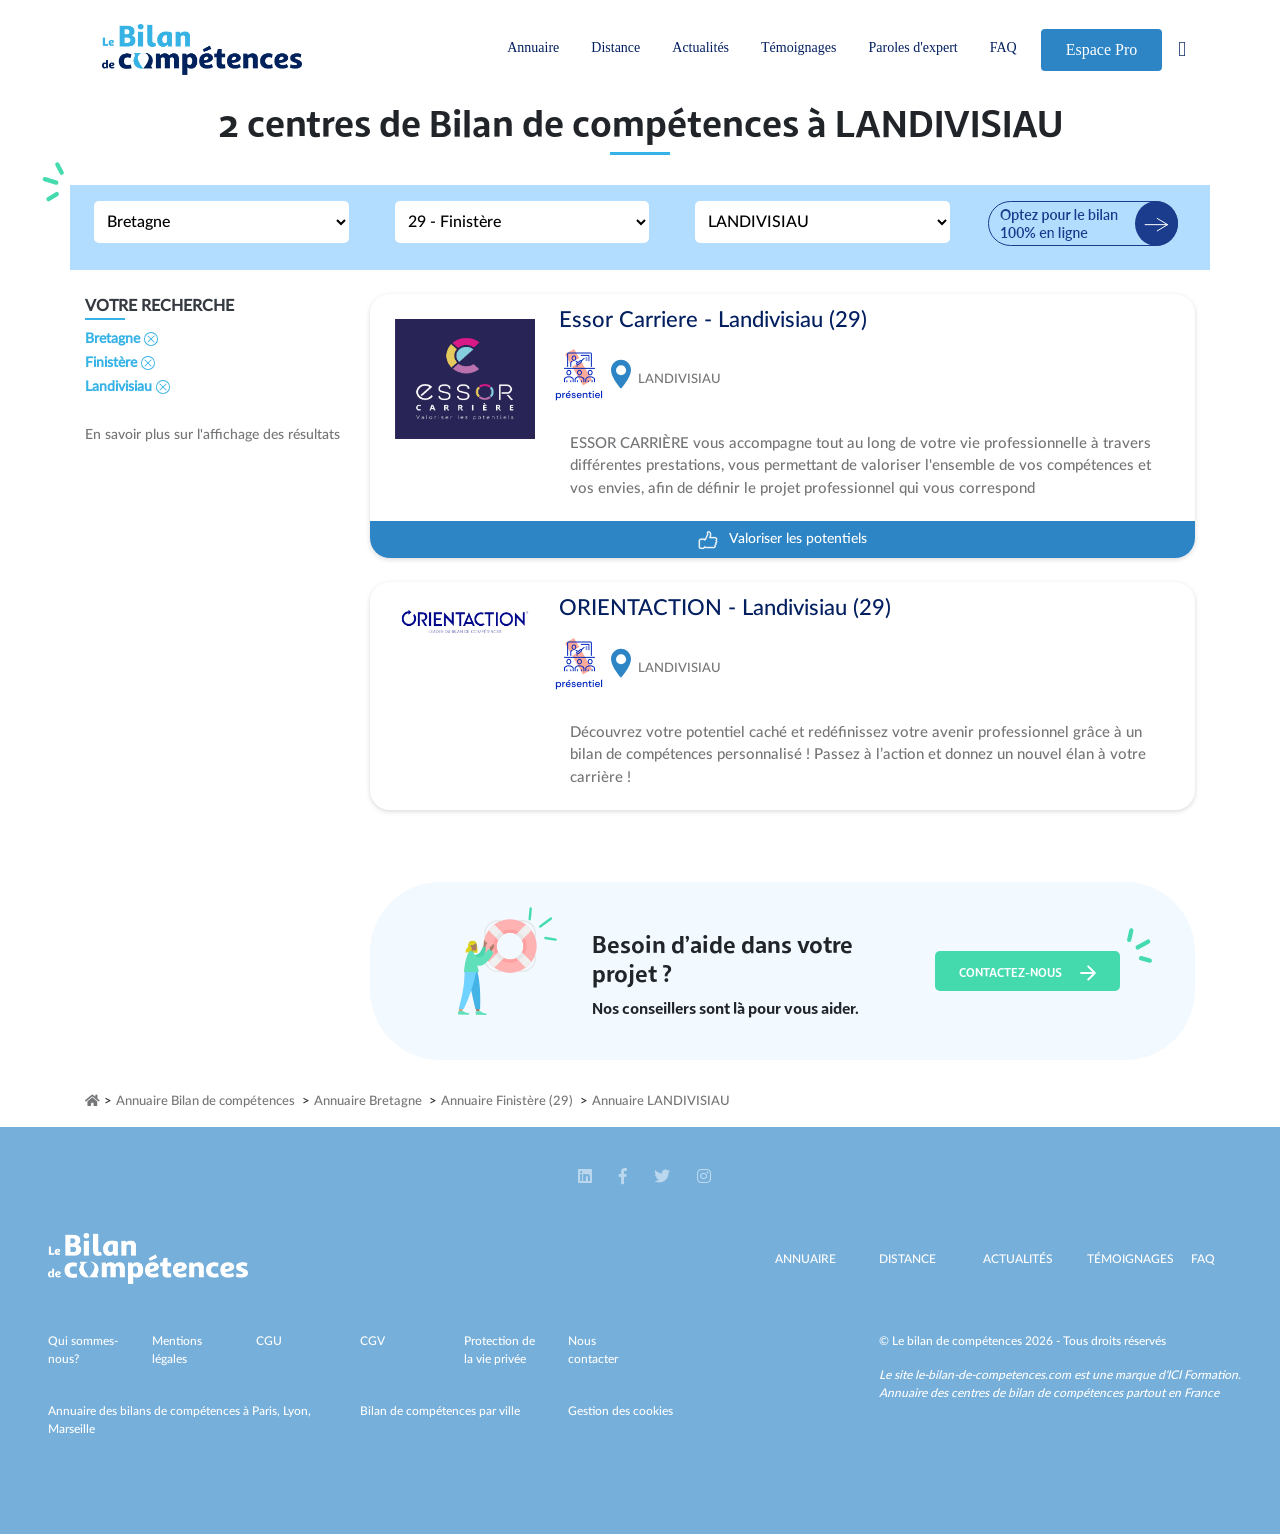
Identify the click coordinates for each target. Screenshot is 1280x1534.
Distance (615, 47)
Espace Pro (1102, 49)
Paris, (267, 1411)
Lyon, (297, 1411)
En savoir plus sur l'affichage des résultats (212, 435)
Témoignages (798, 47)
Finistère (120, 363)
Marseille (71, 1429)
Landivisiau (127, 387)
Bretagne (121, 339)
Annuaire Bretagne (368, 1101)
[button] (586, 1176)
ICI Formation (1202, 1375)
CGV (372, 1341)
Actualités (700, 47)
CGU (269, 1341)
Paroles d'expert (912, 47)
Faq (1203, 1259)
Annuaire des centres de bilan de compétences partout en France (1049, 1393)
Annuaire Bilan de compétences (205, 1101)
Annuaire (533, 47)
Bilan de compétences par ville (440, 1411)
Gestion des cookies (620, 1411)
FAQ (1003, 47)
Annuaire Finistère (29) (507, 1101)
